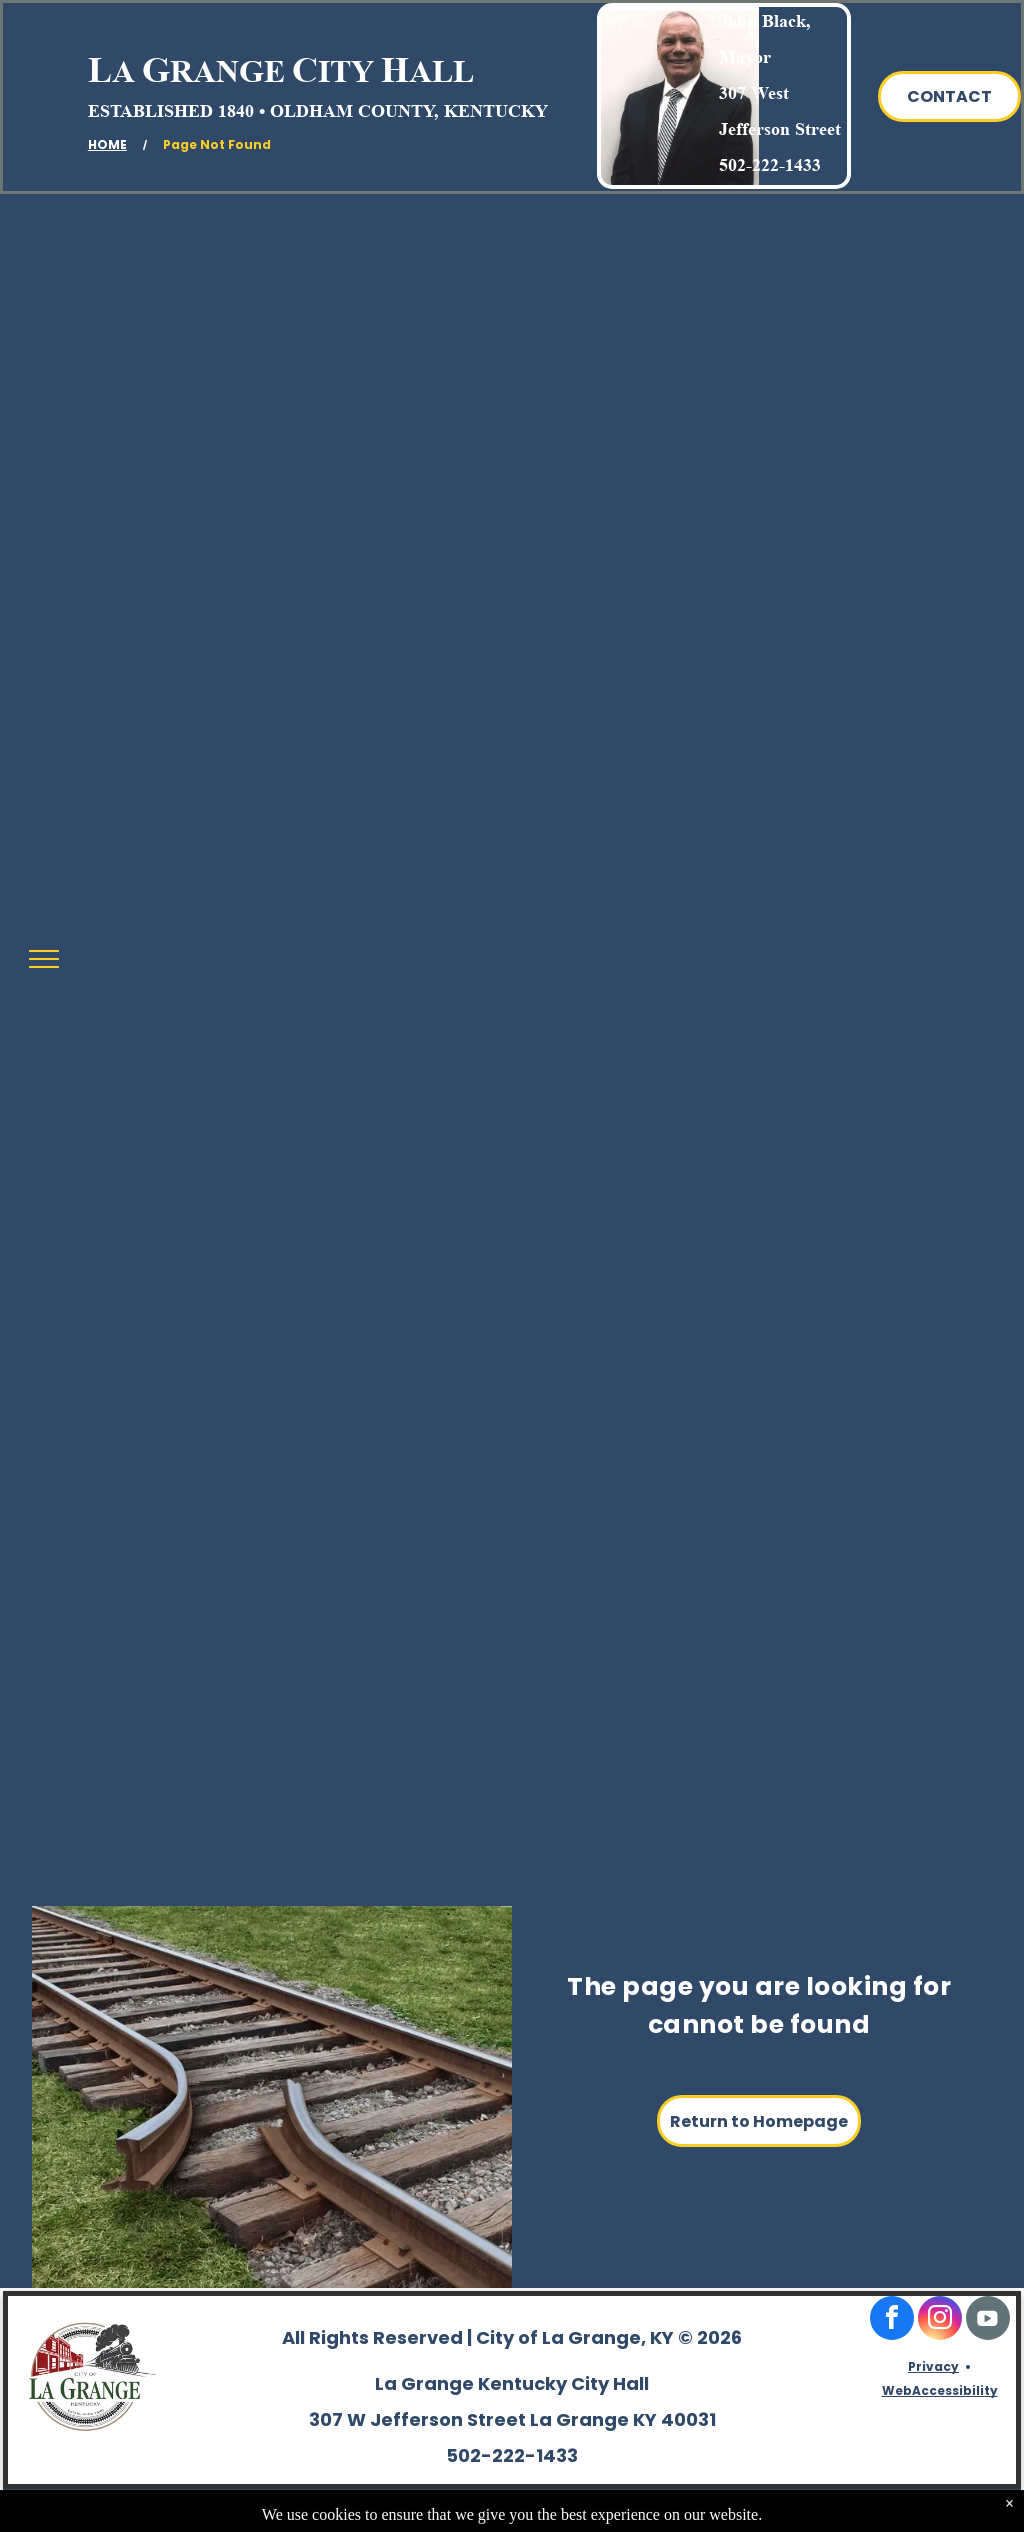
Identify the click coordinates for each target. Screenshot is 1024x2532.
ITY (346, 71)
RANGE (227, 71)
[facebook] (892, 2320)
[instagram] (940, 2320)
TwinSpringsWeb (955, 2508)
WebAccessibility (940, 2390)
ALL (441, 71)
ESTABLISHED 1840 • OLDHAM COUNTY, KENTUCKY (318, 111)
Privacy (933, 2366)
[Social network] (988, 2320)
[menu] (44, 959)
